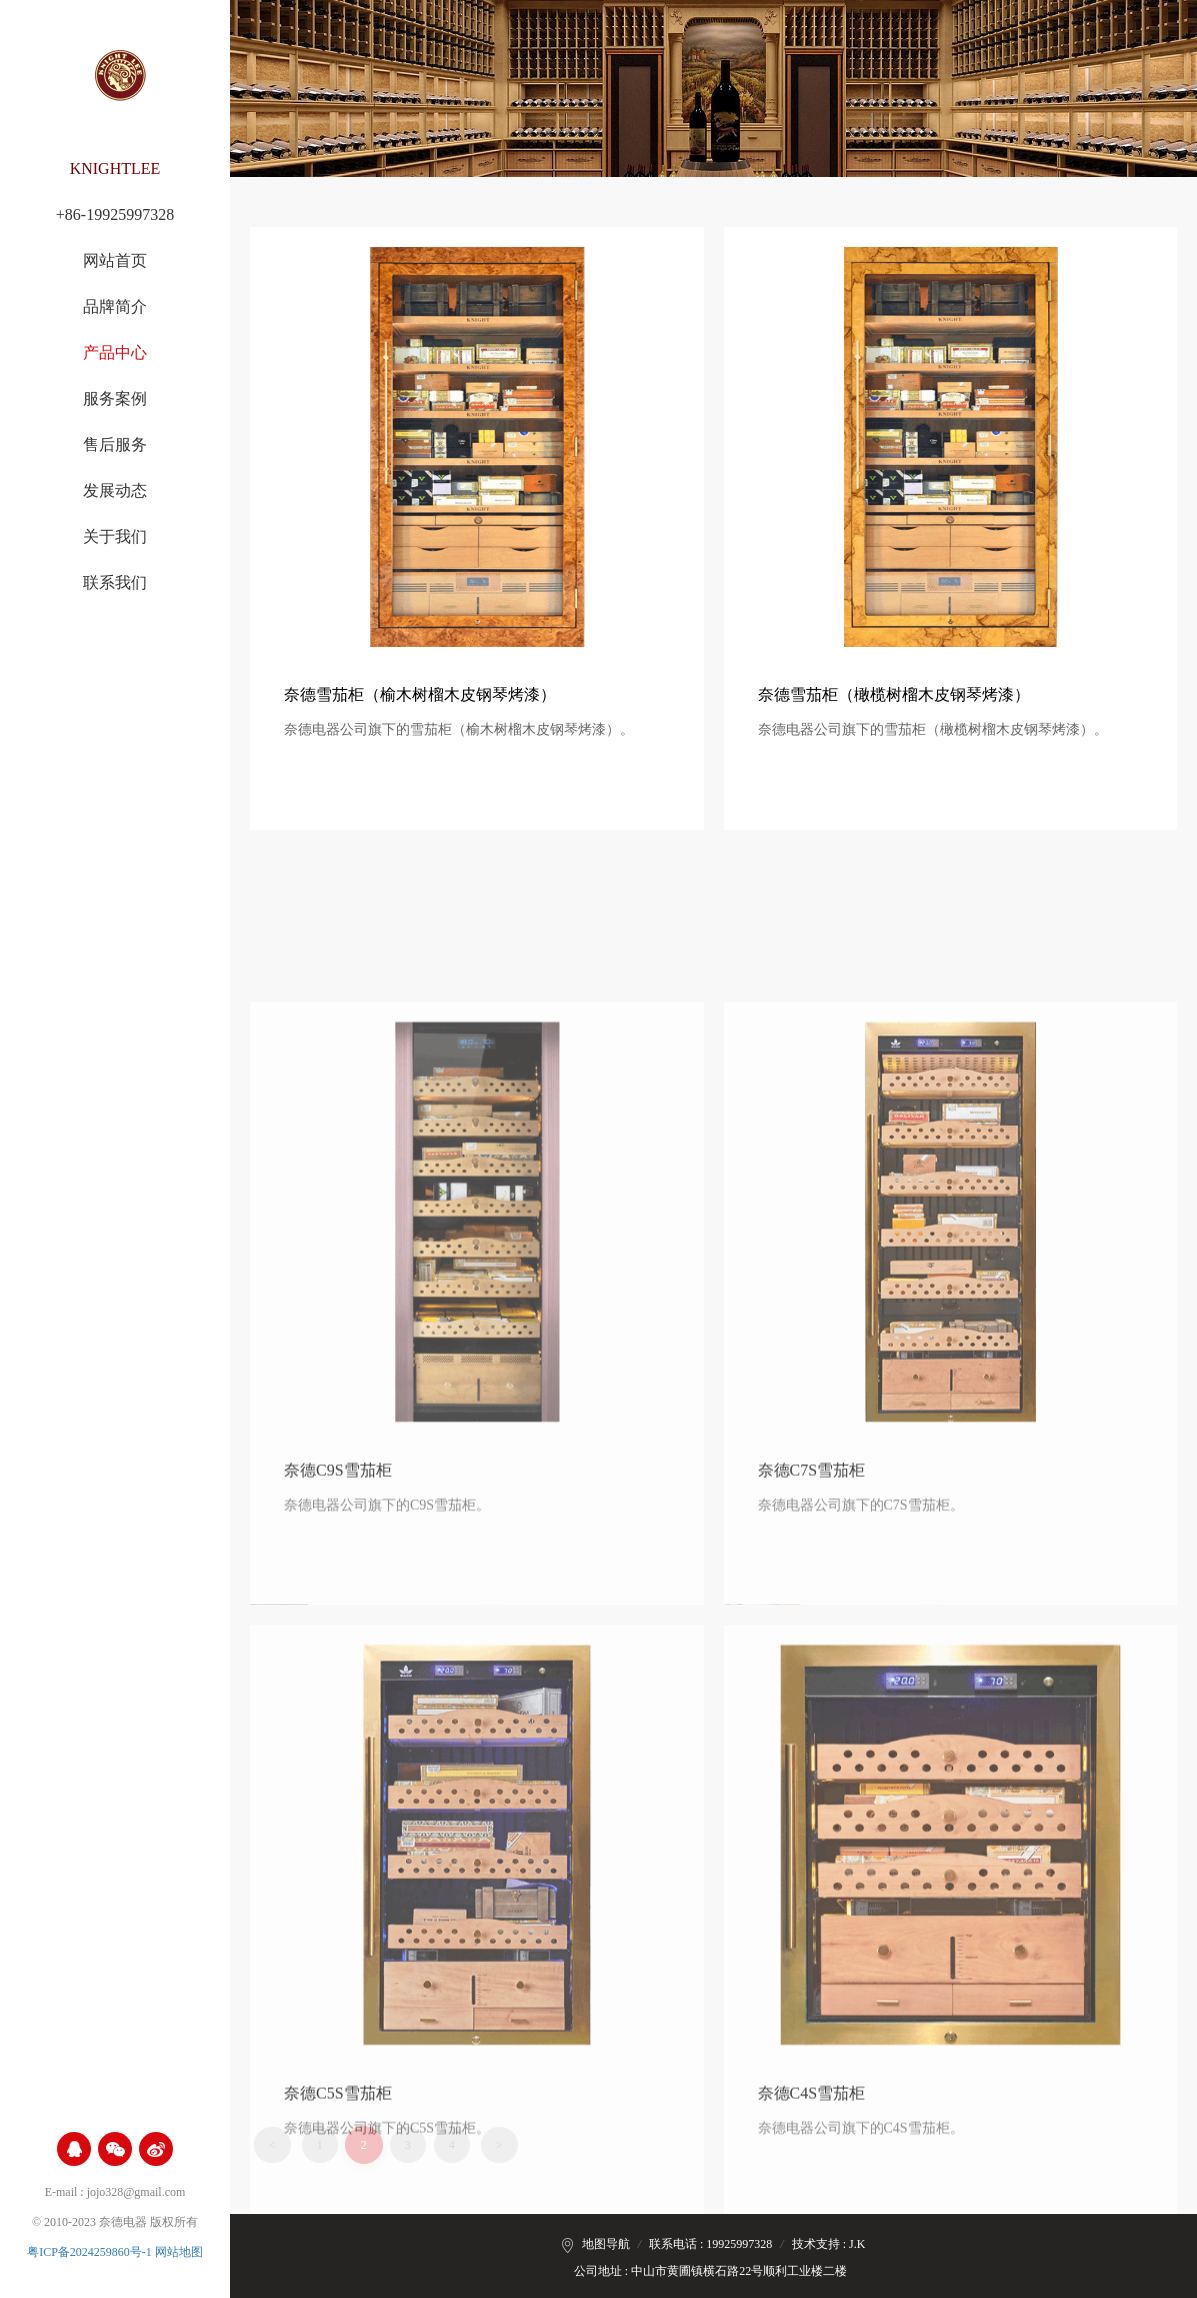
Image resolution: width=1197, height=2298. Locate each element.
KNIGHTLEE (115, 169)
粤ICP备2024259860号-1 (89, 2252)
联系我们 (115, 583)
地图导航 (606, 2244)
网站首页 (115, 261)
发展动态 (115, 491)
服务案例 (115, 399)
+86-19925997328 (115, 215)
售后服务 (115, 445)
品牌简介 (115, 307)
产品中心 (115, 353)
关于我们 (115, 537)
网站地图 (179, 2252)
